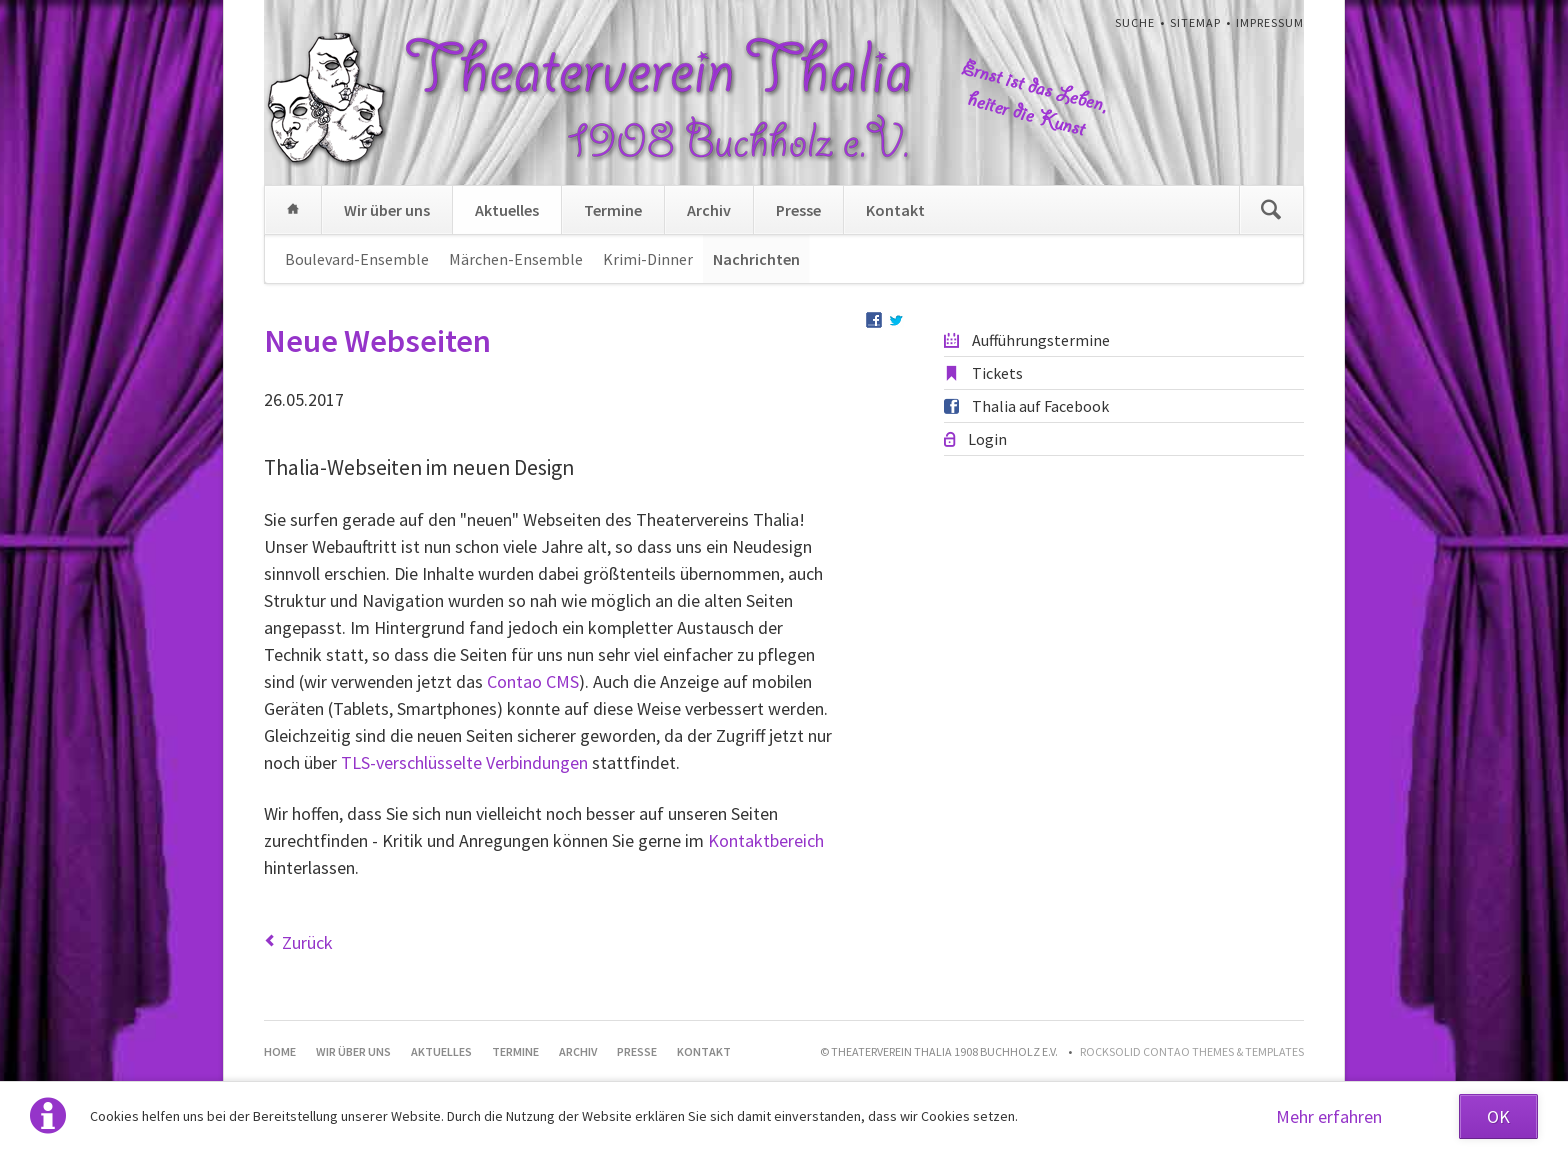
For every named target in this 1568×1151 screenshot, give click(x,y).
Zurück (307, 942)
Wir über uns (387, 210)
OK (1498, 1116)
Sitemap (1195, 22)
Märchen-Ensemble (516, 259)
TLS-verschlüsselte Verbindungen (464, 762)
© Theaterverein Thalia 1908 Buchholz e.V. (939, 1051)
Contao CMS (533, 681)
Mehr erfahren (1329, 1116)
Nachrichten (756, 259)
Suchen (1271, 210)
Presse (798, 210)
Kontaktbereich (766, 840)
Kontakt (895, 210)
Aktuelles (507, 210)
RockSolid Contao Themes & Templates (1192, 1051)
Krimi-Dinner (648, 259)
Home (293, 210)
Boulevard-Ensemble (357, 259)
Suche (1135, 22)
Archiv (709, 210)
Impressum (1270, 22)
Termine (613, 210)
